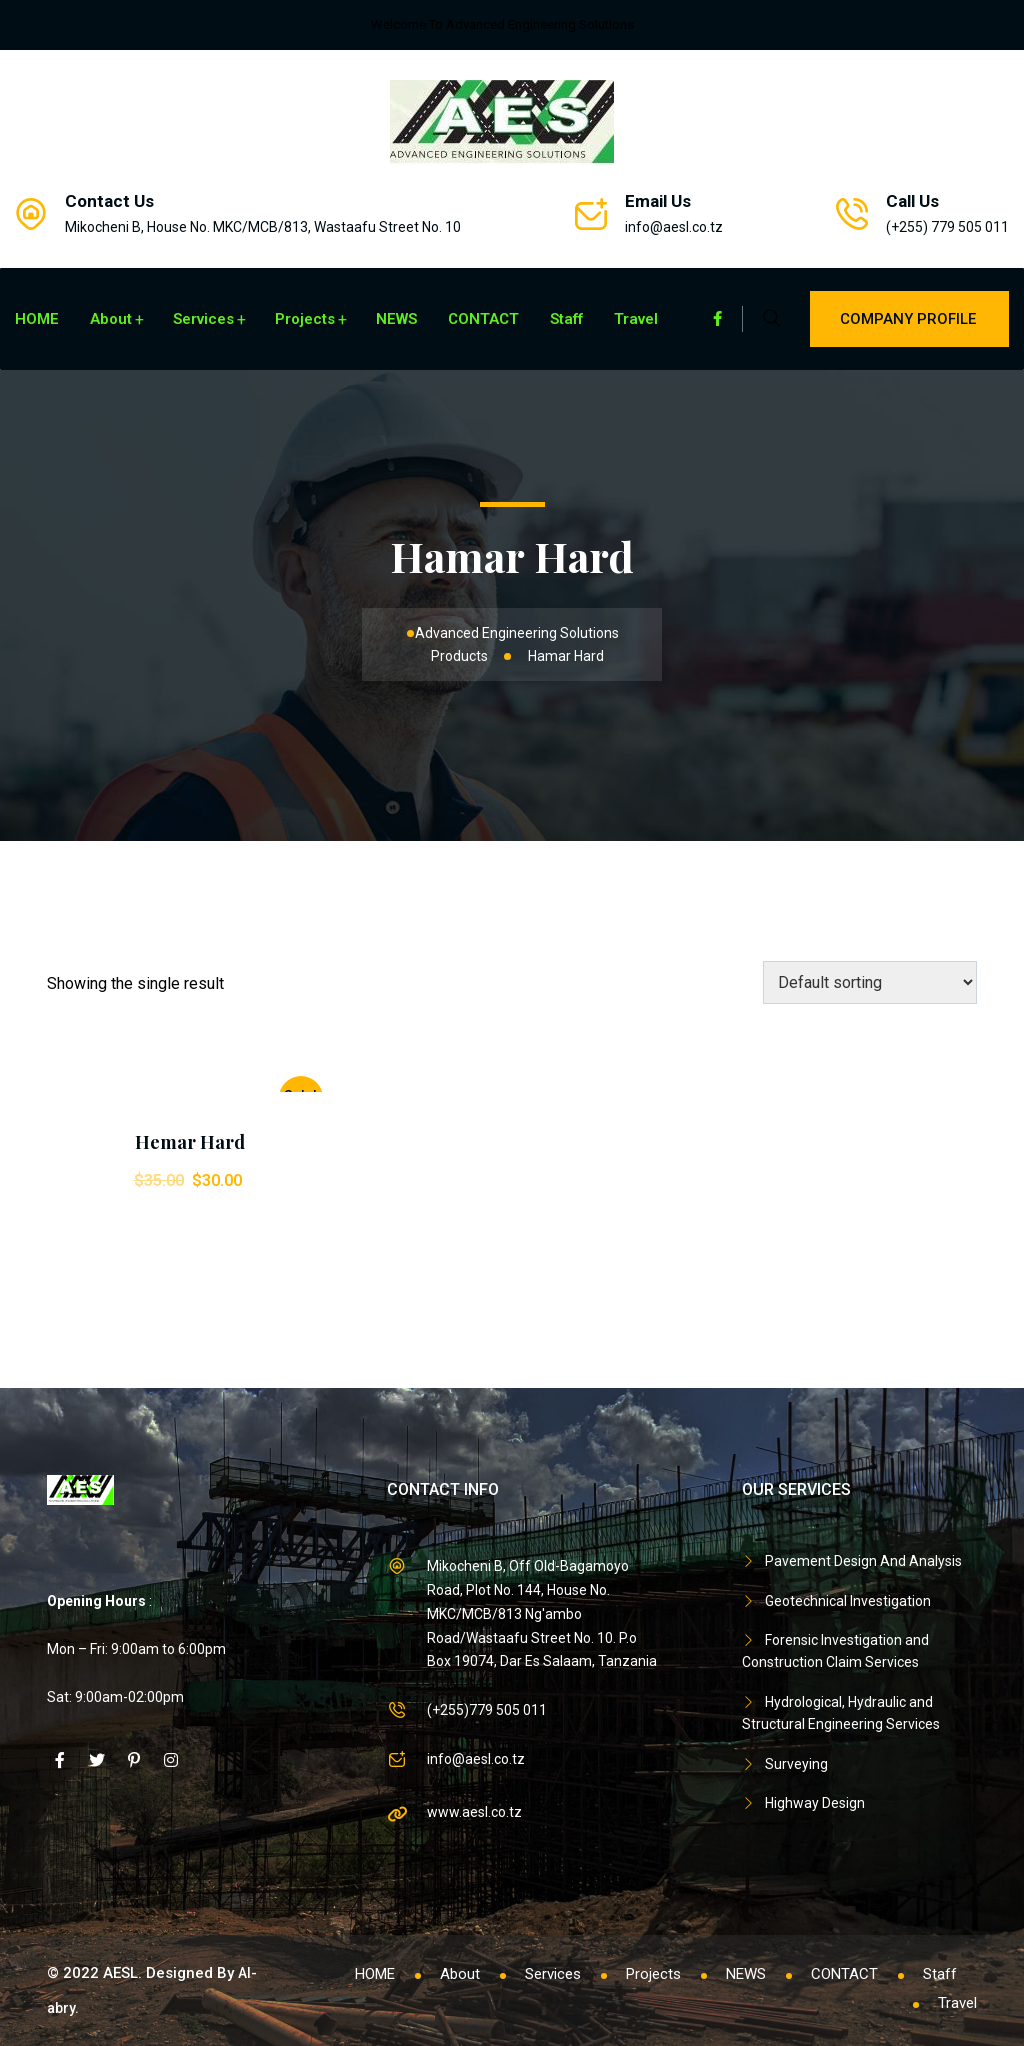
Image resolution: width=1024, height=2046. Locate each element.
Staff (566, 319)
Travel (636, 319)
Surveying (796, 1764)
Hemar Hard (190, 1142)
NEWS (396, 319)
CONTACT (483, 319)
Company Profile (909, 319)
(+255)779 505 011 (487, 1710)
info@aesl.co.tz (674, 227)
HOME (37, 319)
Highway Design (815, 1803)
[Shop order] (870, 982)
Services (203, 319)
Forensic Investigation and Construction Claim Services (835, 1651)
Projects (305, 319)
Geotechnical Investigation (848, 1601)
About (111, 319)
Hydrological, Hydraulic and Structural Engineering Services (841, 1713)
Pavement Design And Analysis (863, 1561)
